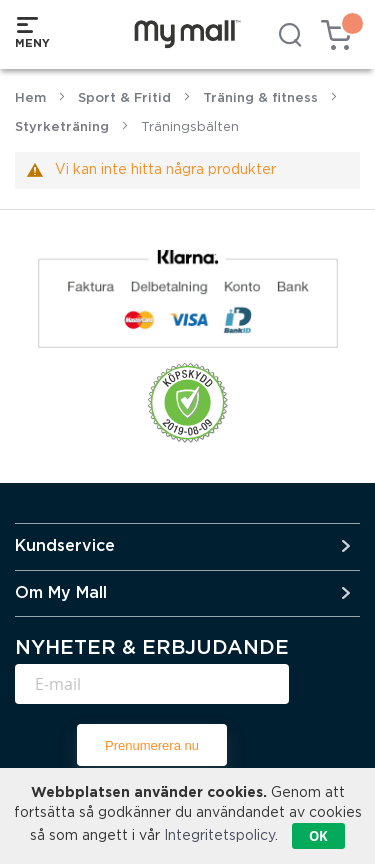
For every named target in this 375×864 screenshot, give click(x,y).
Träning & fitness (260, 98)
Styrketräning (62, 127)
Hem (30, 98)
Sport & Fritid (124, 98)
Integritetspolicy (219, 836)
